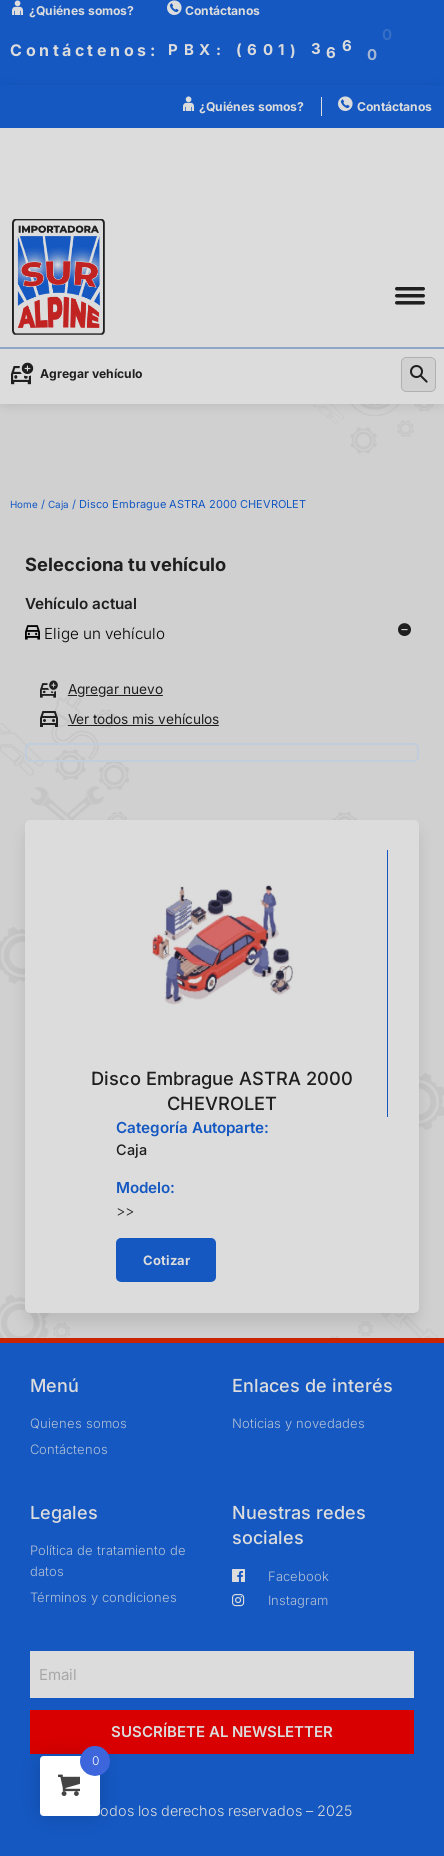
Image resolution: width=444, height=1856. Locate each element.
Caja (58, 504)
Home (24, 504)
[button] (409, 295)
